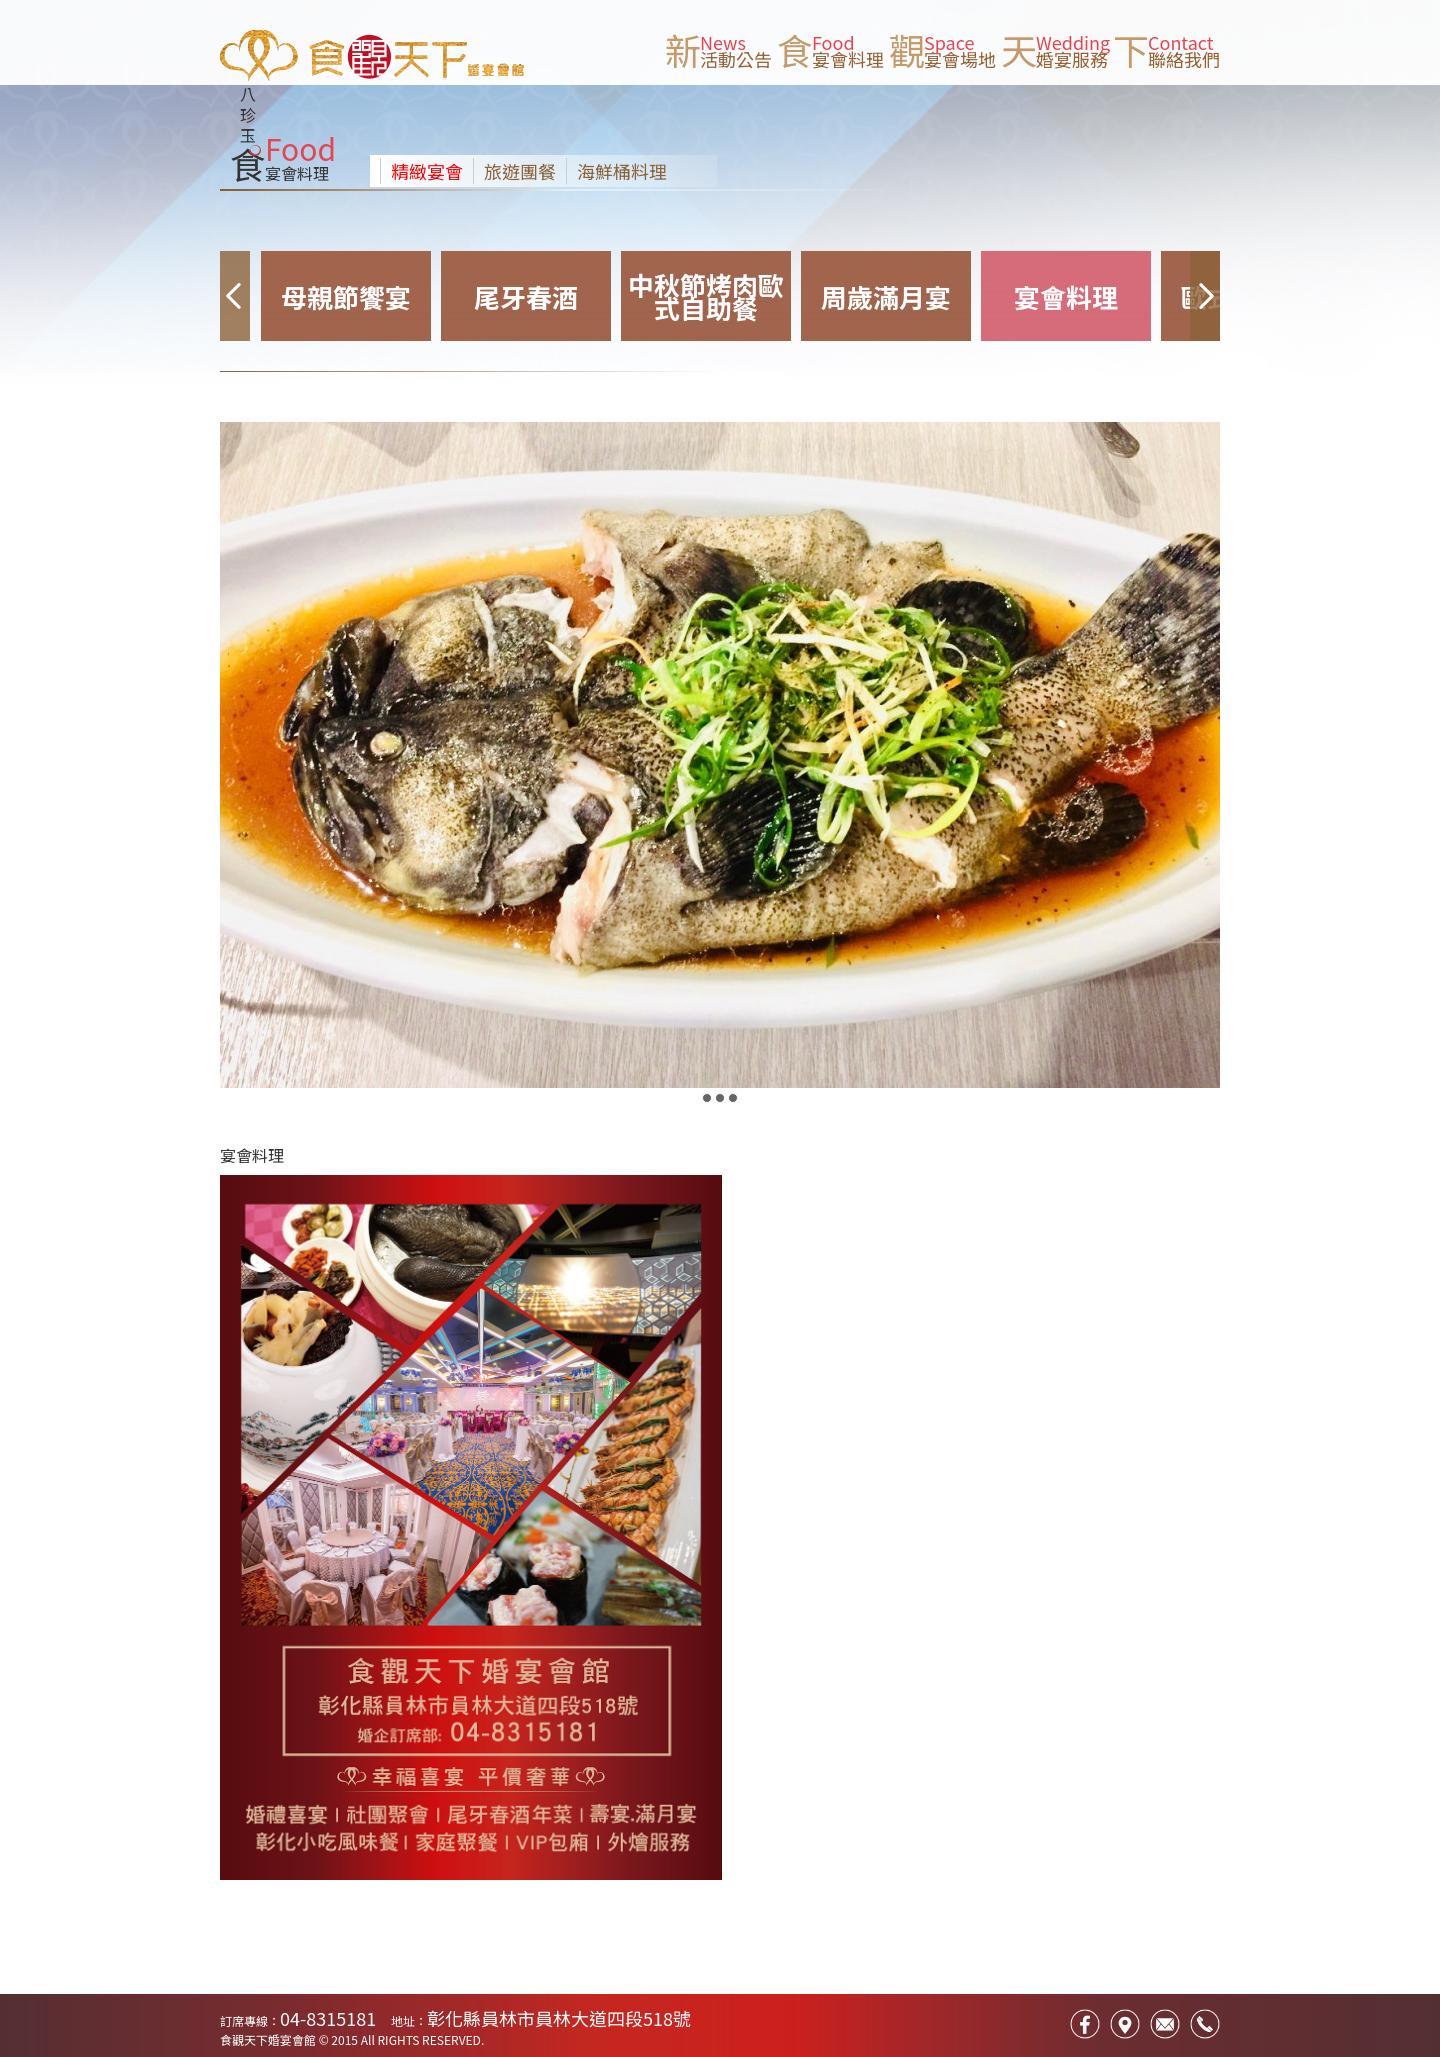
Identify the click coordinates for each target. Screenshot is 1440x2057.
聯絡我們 (1184, 59)
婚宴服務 (1072, 59)
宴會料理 (848, 59)
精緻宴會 (427, 171)
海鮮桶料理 (622, 171)
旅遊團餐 (520, 171)
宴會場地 (960, 59)
